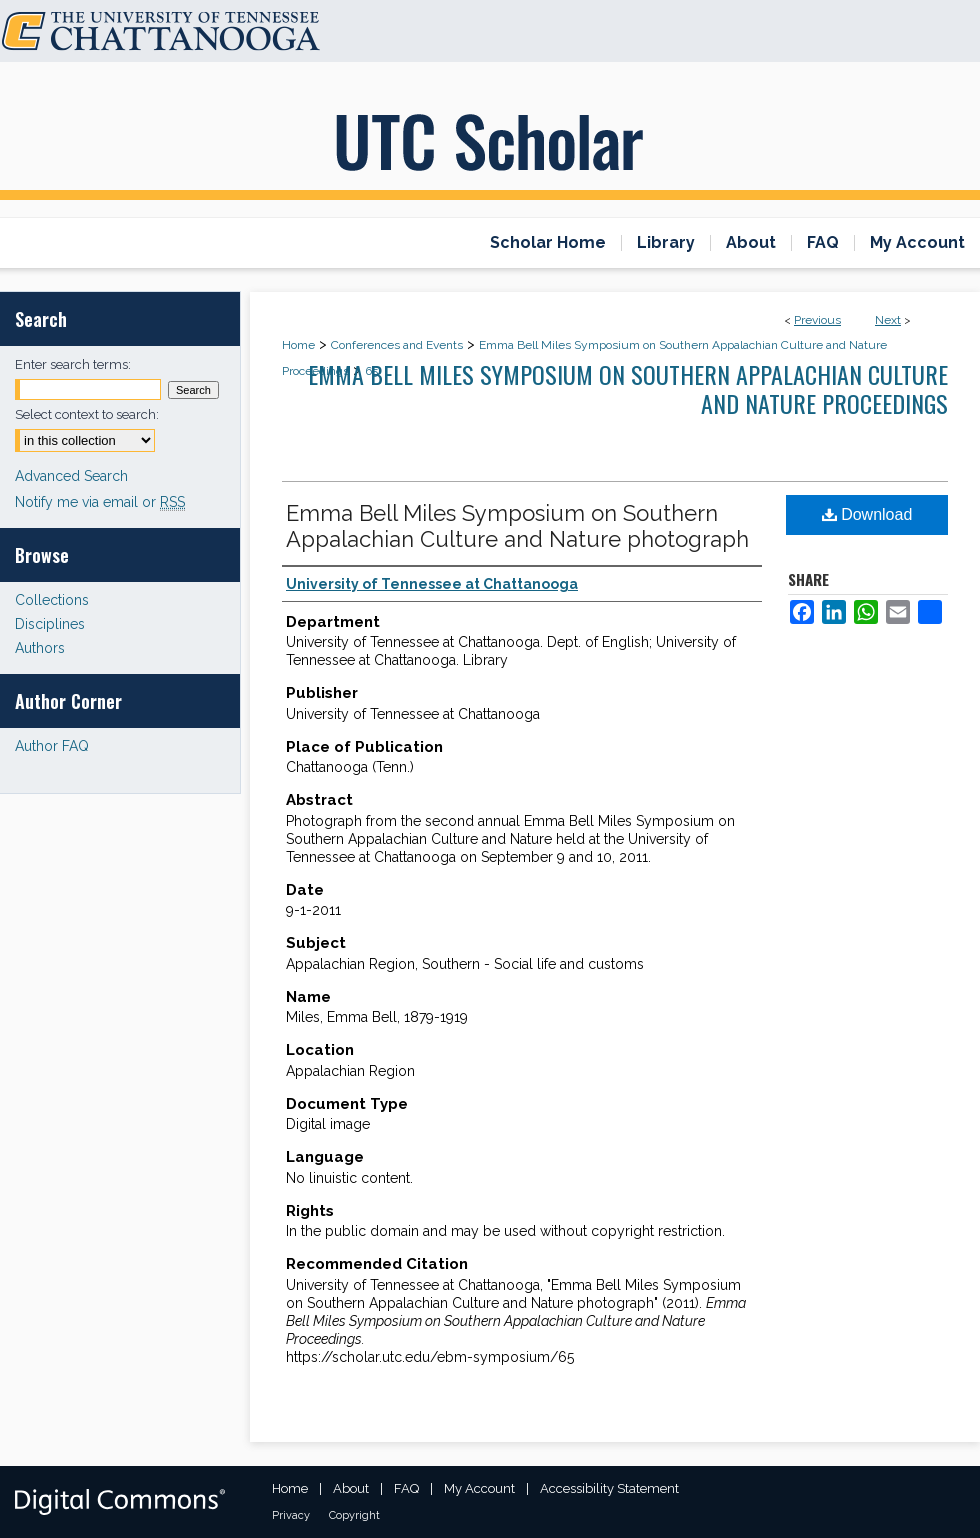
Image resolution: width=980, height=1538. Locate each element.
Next (888, 320)
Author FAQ (52, 746)
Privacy (291, 1515)
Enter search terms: (73, 364)
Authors (40, 648)
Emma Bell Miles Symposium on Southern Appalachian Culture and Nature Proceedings (628, 388)
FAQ (406, 1488)
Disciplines (50, 624)
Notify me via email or (100, 502)
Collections (52, 600)
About (351, 1488)
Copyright (354, 1515)
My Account (479, 1488)
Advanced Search (71, 476)
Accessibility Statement (609, 1488)
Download (867, 514)
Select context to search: (87, 414)
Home (298, 345)
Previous (817, 320)
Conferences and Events (397, 345)
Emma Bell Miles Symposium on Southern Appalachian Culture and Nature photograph (517, 526)
